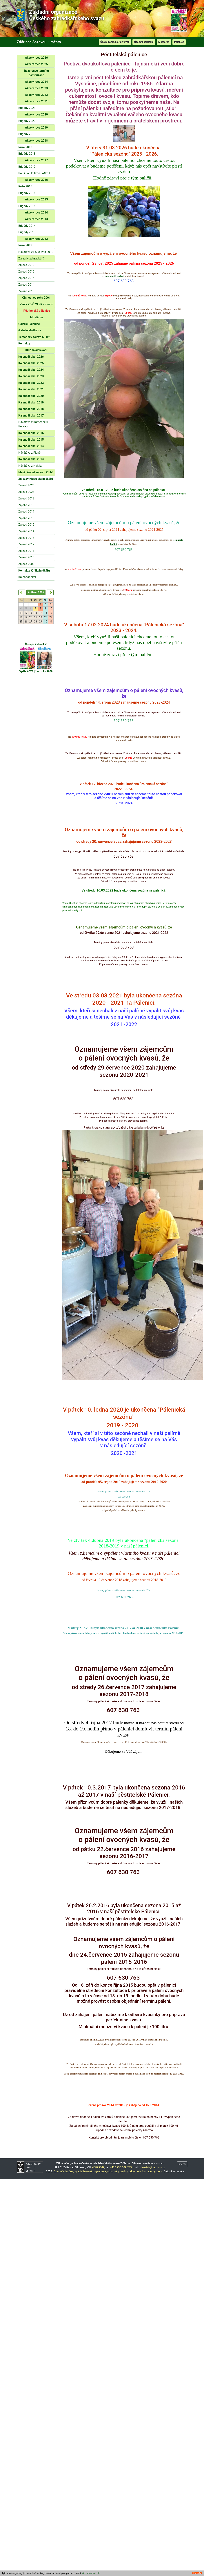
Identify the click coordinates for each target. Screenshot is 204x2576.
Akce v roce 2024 (36, 81)
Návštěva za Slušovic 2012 (35, 252)
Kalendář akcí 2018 (31, 409)
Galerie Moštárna (29, 330)
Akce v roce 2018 (36, 140)
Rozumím (197, 2574)
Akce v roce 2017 (36, 160)
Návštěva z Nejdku (30, 465)
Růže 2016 (25, 186)
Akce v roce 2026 (36, 57)
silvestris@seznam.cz (152, 2167)
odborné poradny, (117, 2171)
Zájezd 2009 (26, 564)
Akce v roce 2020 (36, 114)
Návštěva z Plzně (29, 452)
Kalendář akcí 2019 (31, 402)
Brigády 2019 (27, 134)
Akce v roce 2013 (36, 219)
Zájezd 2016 (26, 271)
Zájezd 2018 (26, 505)
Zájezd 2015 (26, 278)
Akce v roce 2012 (36, 239)
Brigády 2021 (27, 108)
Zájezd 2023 (26, 492)
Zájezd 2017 (26, 511)
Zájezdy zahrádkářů (31, 258)
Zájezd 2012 (26, 544)
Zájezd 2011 (26, 551)
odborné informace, (140, 2171)
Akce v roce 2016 (36, 180)
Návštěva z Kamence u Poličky (33, 424)
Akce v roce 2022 (36, 95)
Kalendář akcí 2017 (31, 415)
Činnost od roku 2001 (36, 297)
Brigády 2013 (27, 232)
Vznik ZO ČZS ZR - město (36, 304)
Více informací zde (91, 2574)
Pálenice (179, 41)
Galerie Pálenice (29, 324)
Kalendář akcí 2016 (31, 433)
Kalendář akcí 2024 (31, 369)
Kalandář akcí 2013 (31, 459)
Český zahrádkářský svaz (115, 41)
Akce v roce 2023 (36, 88)
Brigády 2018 (27, 153)
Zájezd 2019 (26, 265)
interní (182, 2164)
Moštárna (163, 41)
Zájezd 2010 (26, 557)
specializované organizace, (91, 2171)
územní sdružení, (64, 2171)
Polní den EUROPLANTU (34, 173)
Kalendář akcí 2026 (31, 356)
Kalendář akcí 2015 (31, 439)
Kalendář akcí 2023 (31, 376)
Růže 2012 (25, 245)
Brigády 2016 (27, 193)
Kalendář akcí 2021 (31, 389)
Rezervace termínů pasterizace (36, 73)
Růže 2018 (25, 147)
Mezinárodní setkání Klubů (36, 472)
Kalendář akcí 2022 (31, 383)
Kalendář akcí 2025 (31, 363)
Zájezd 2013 (26, 291)
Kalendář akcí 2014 (31, 446)
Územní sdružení (143, 41)
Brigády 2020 (27, 121)
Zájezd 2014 (26, 284)
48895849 (98, 2167)
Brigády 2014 (27, 225)
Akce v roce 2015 (36, 199)
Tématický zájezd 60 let (34, 337)
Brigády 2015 (27, 206)
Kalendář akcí (27, 577)
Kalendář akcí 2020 (31, 396)
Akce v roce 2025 (36, 64)
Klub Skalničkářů (36, 350)
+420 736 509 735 (121, 2167)
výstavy (157, 2171)
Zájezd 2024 (26, 485)
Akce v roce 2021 (36, 101)
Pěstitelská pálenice (36, 310)
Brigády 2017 (27, 166)
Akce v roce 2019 (36, 127)
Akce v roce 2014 (36, 212)
